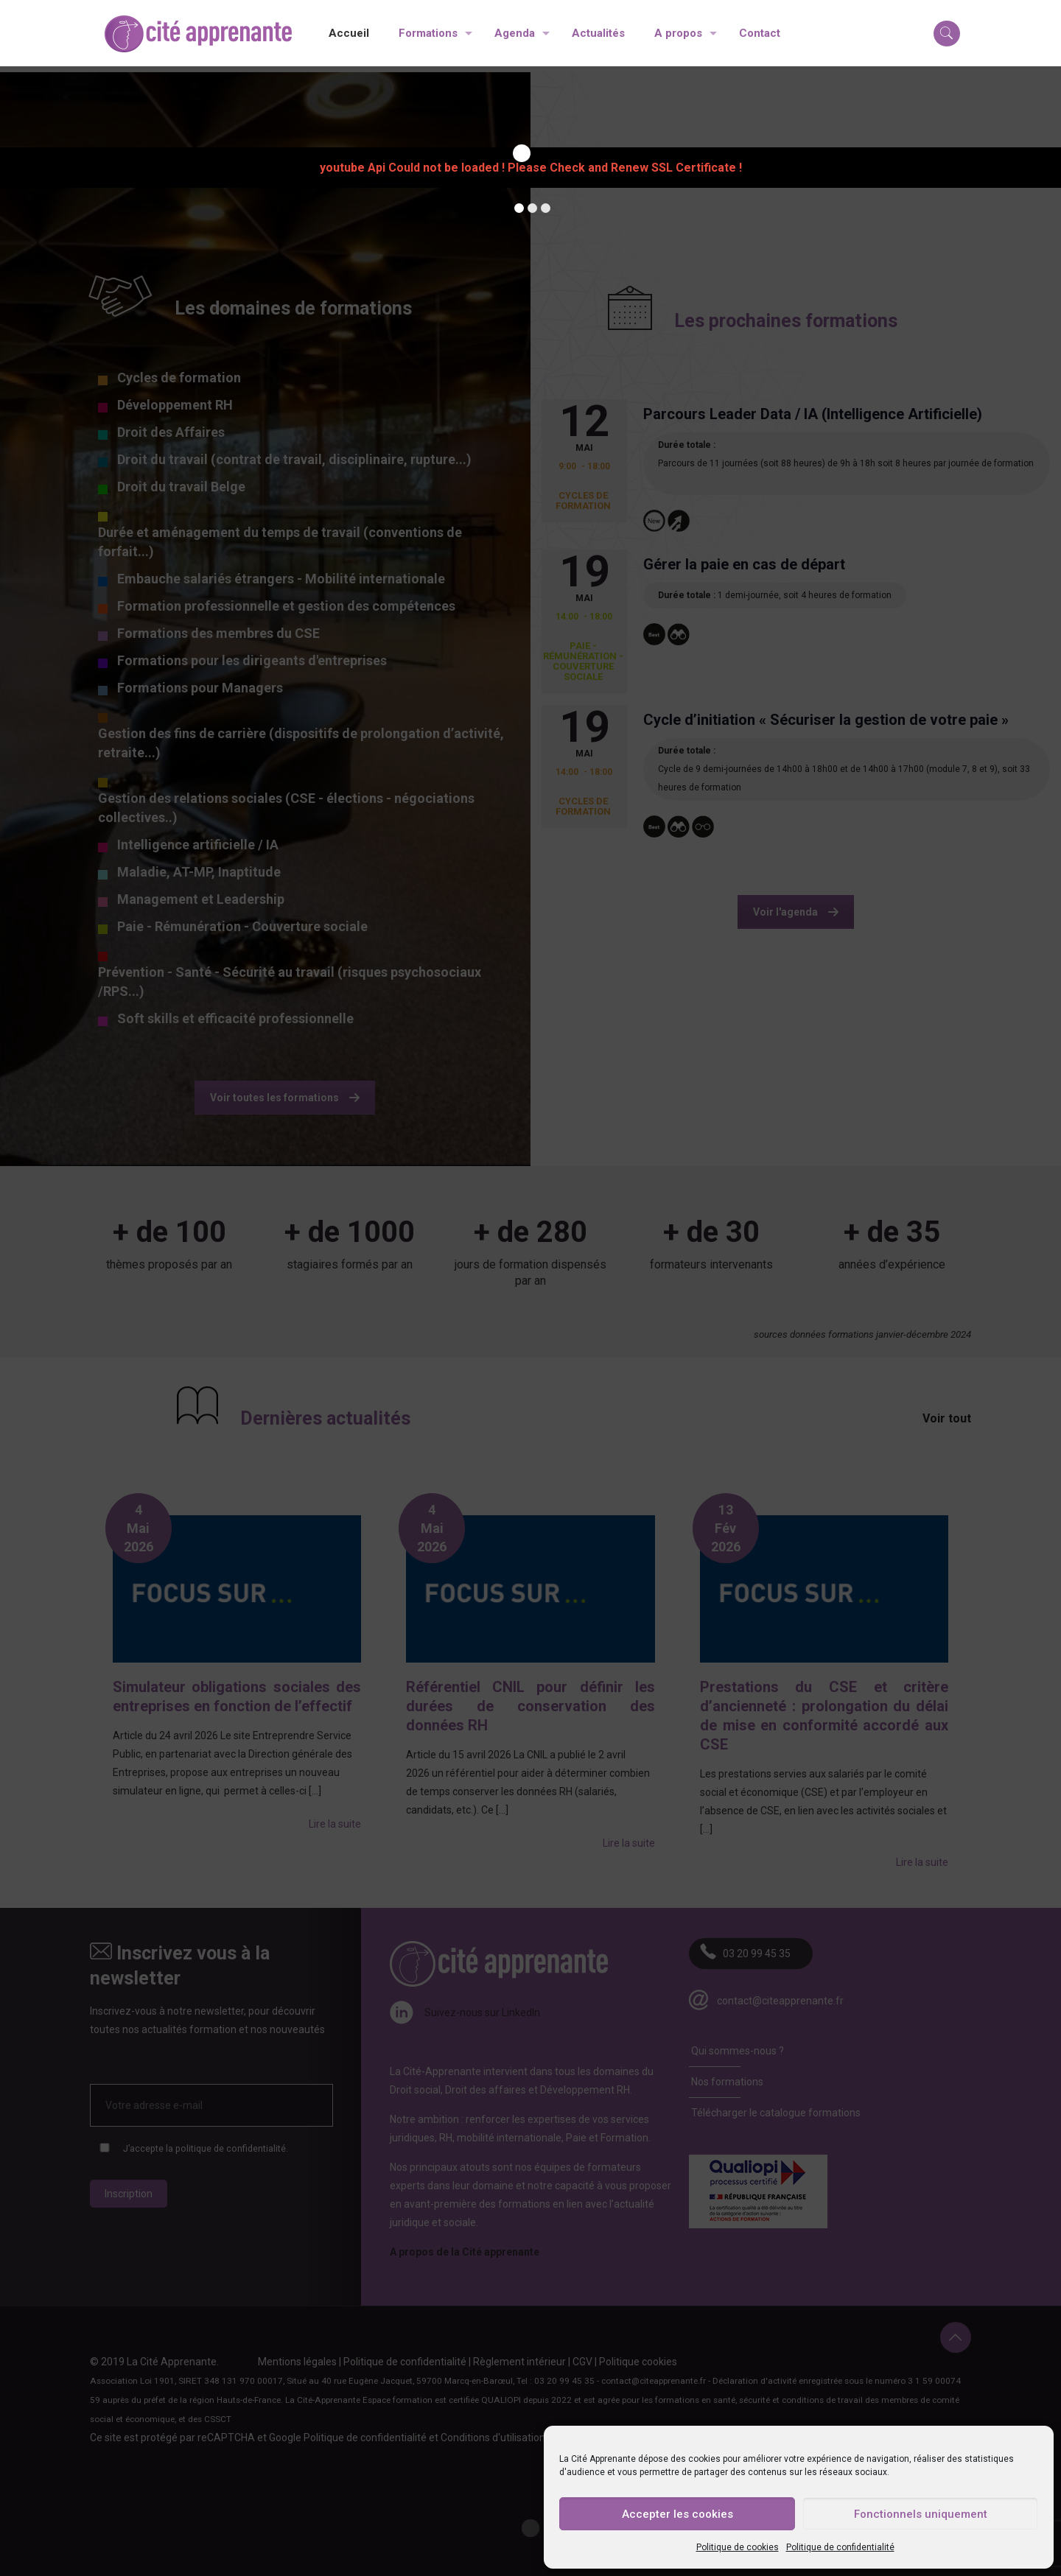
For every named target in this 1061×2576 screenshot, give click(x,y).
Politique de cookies (737, 2547)
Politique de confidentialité (840, 2547)
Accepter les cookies (677, 2514)
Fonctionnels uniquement (920, 2514)
